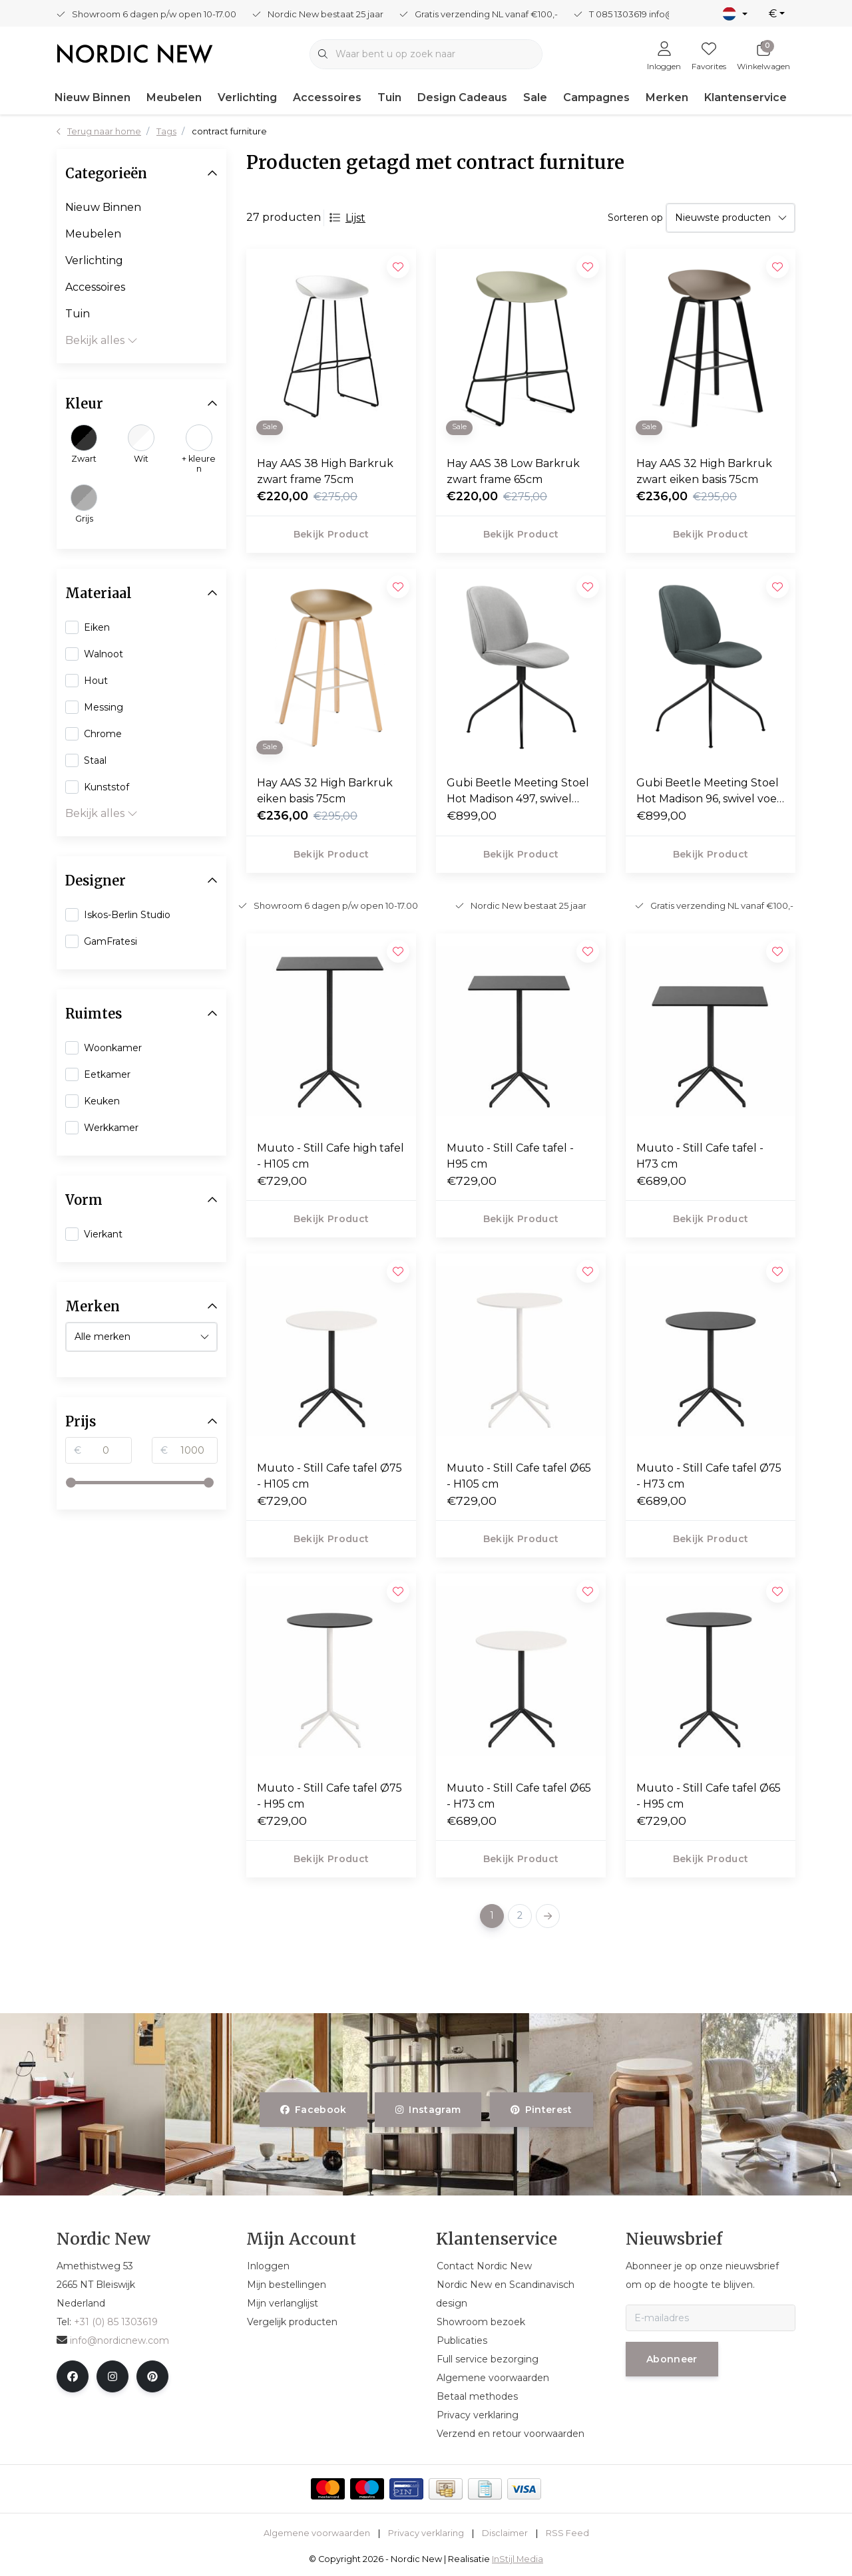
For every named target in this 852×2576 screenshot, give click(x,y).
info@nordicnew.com (113, 2340)
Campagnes (596, 97)
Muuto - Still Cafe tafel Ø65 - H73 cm (519, 1796)
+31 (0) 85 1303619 (116, 2322)
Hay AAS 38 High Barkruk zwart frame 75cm (325, 471)
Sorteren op (635, 218)
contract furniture (229, 131)
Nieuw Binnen (92, 97)
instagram (428, 2110)
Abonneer (672, 2359)
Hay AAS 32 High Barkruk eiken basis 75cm (325, 790)
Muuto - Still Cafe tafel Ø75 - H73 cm (708, 1476)
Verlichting (247, 97)
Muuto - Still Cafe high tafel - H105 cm (330, 1156)
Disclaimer (505, 2533)
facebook (313, 2110)
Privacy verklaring (426, 2533)
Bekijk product (331, 534)
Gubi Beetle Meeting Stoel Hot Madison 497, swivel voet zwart (518, 791)
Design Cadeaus (462, 97)
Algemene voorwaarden (317, 2533)
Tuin (389, 97)
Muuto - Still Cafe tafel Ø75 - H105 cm (329, 1476)
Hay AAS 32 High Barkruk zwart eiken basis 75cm (704, 471)
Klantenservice (745, 97)
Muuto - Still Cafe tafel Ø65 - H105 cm (519, 1476)
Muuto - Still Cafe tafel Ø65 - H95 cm (708, 1796)
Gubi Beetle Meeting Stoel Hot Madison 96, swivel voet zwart (708, 791)
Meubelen (174, 97)
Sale (535, 97)
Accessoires (327, 97)
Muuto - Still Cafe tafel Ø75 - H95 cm (329, 1796)
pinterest (541, 2110)
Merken (667, 97)
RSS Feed (567, 2533)
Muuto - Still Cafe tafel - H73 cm (699, 1156)
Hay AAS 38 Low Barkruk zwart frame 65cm (513, 471)
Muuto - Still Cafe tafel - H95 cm (510, 1156)
